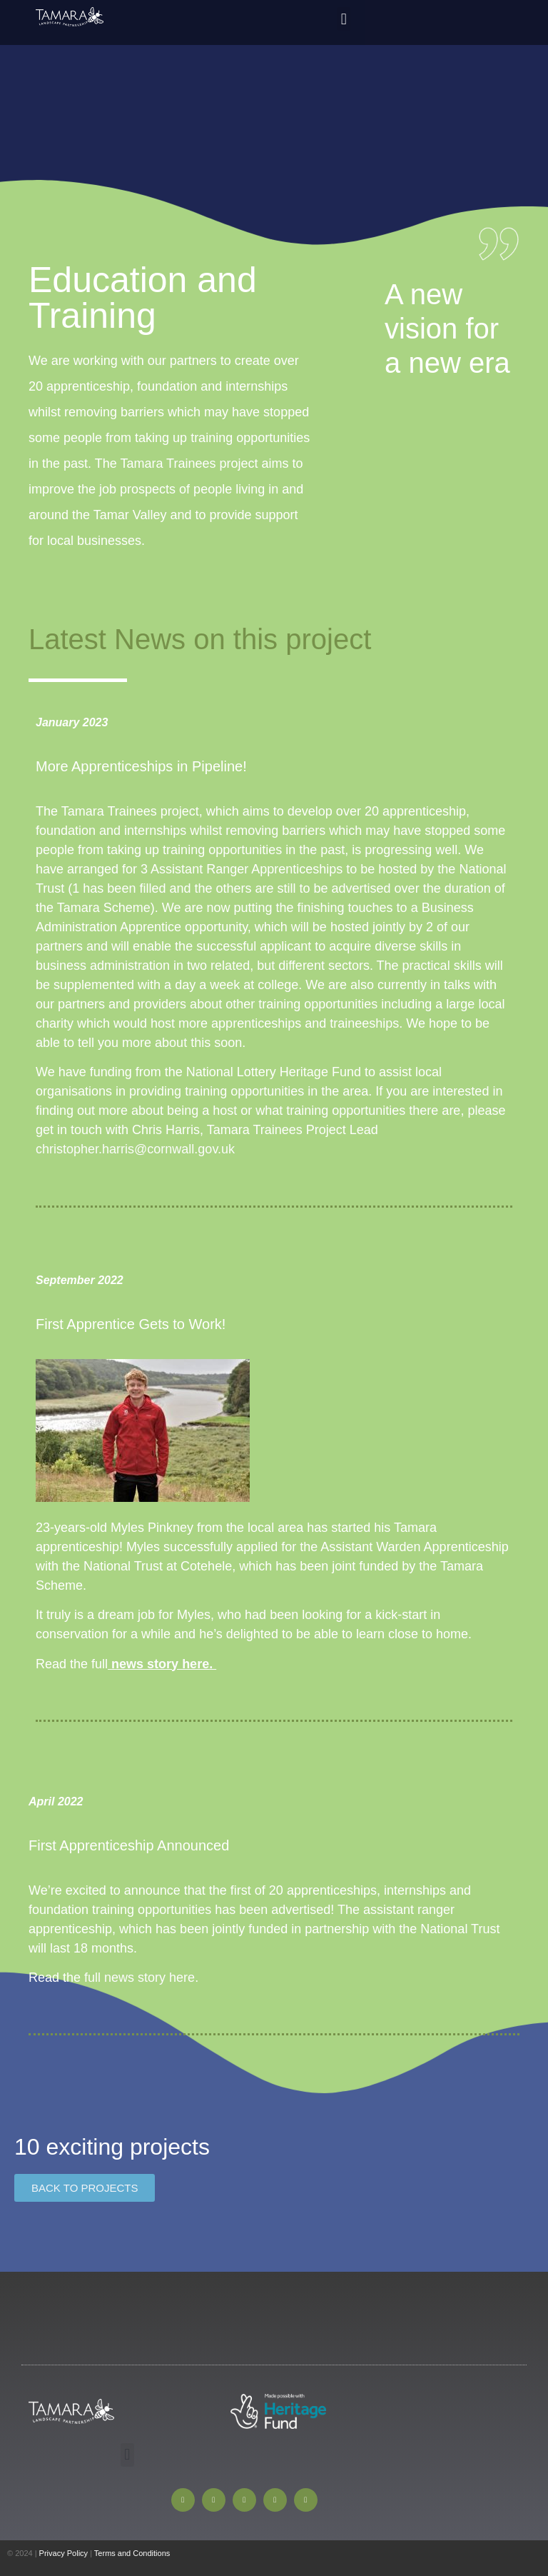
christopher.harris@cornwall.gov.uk (135, 1149)
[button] (343, 19)
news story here (160, 1664)
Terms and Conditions (132, 2553)
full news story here (139, 1977)
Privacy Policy (63, 2553)
